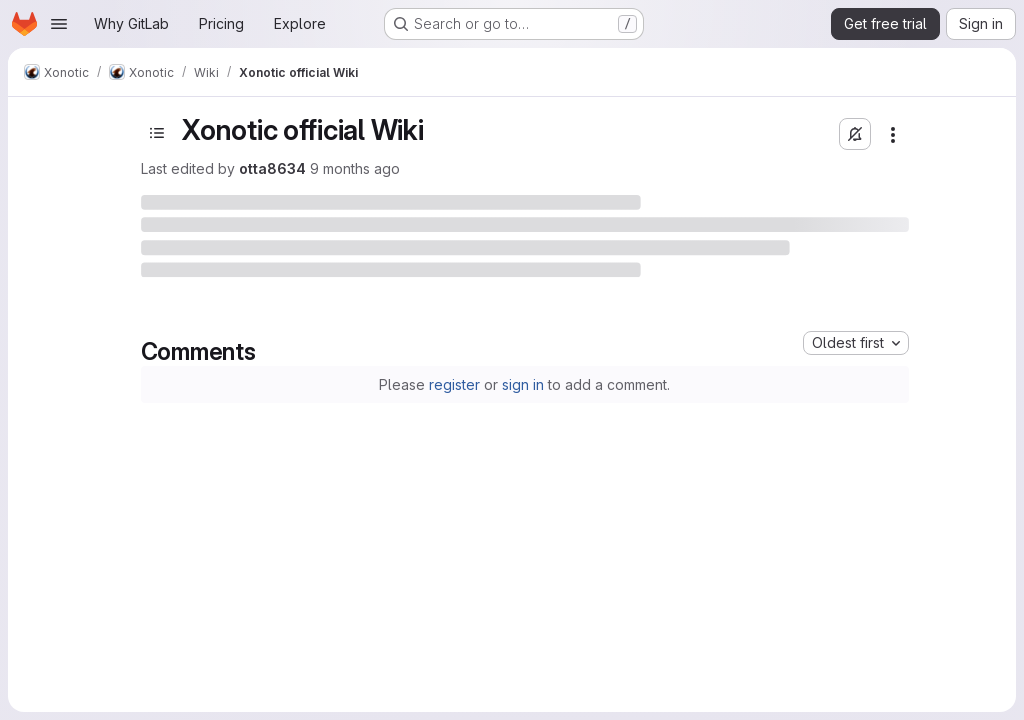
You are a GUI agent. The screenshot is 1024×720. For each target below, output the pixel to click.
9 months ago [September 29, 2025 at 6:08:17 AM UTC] (355, 168)
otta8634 (272, 168)
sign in (523, 384)
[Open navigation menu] (59, 24)
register (454, 384)
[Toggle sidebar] (157, 133)
